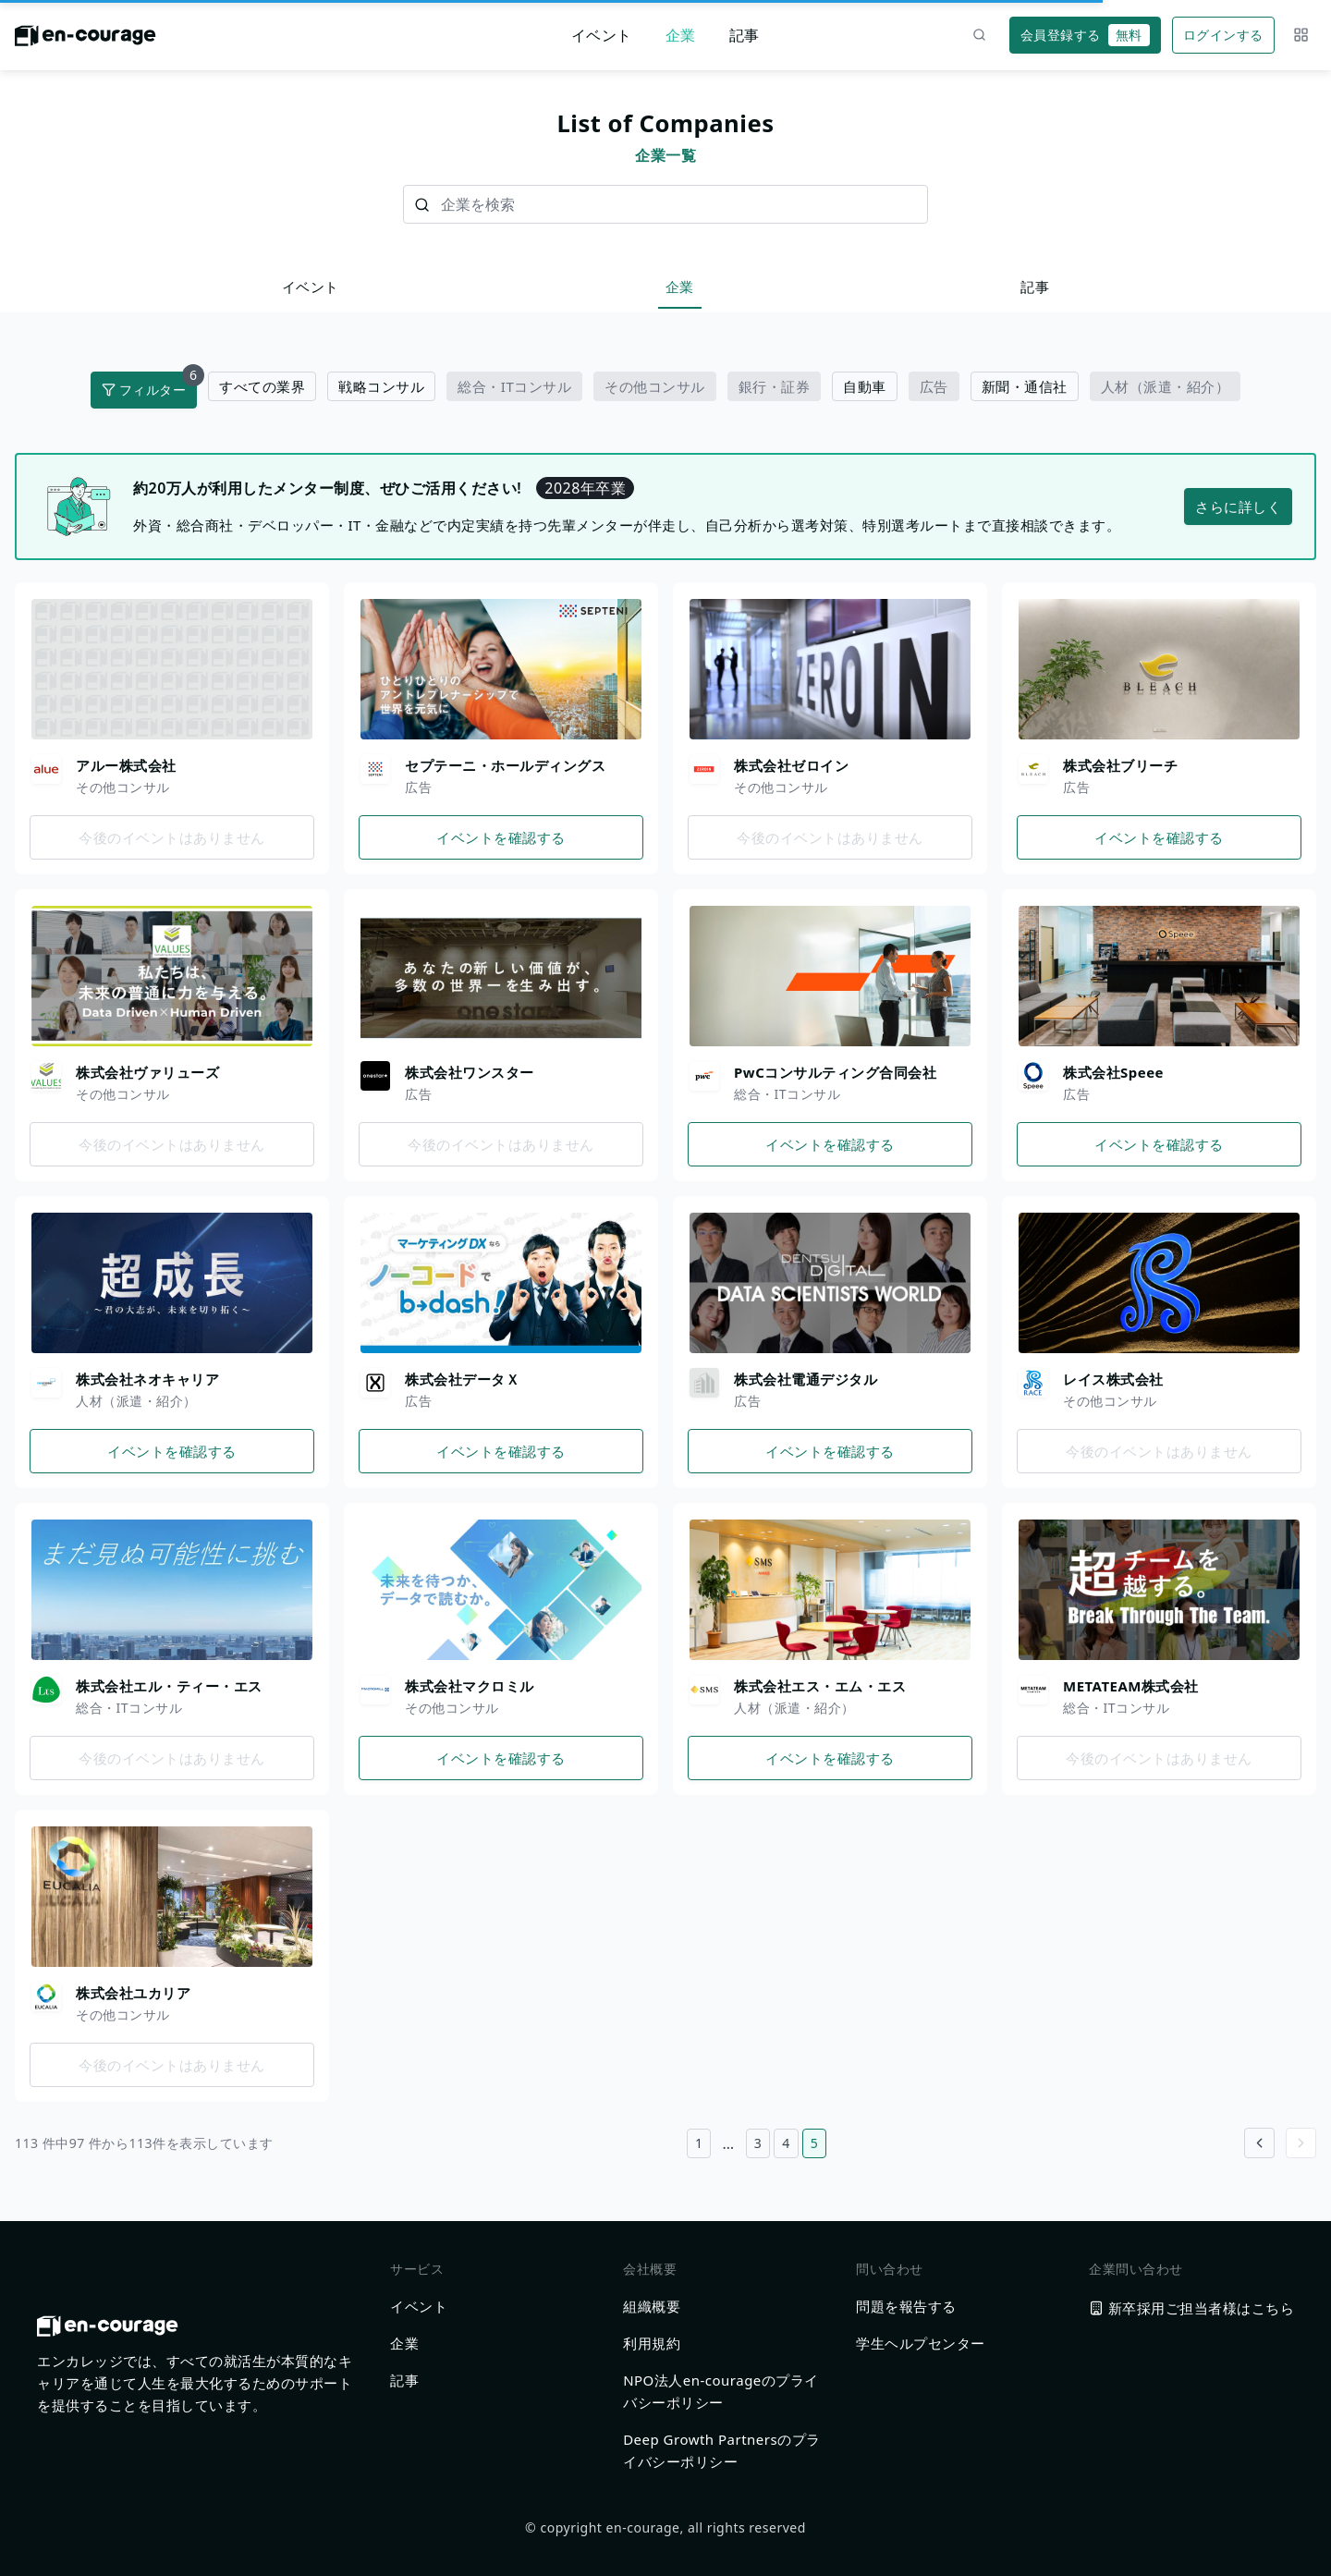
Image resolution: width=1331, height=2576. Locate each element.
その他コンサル (654, 386)
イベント (601, 35)
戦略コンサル (381, 386)
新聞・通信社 (1025, 386)
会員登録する (1085, 35)
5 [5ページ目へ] (815, 2143)
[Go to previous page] (1259, 2143)
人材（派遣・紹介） (1165, 386)
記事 (744, 35)
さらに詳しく (1238, 506)
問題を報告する (906, 2306)
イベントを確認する (501, 837)
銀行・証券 (775, 386)
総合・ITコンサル (514, 386)
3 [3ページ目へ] (758, 2143)
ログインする (1223, 34)
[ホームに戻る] (85, 41)
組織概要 (651, 2306)
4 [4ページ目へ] (786, 2143)
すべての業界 (262, 386)
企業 (681, 35)
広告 (934, 386)
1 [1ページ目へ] (699, 2143)
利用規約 (651, 2343)
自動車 (864, 386)
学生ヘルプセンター (920, 2343)
